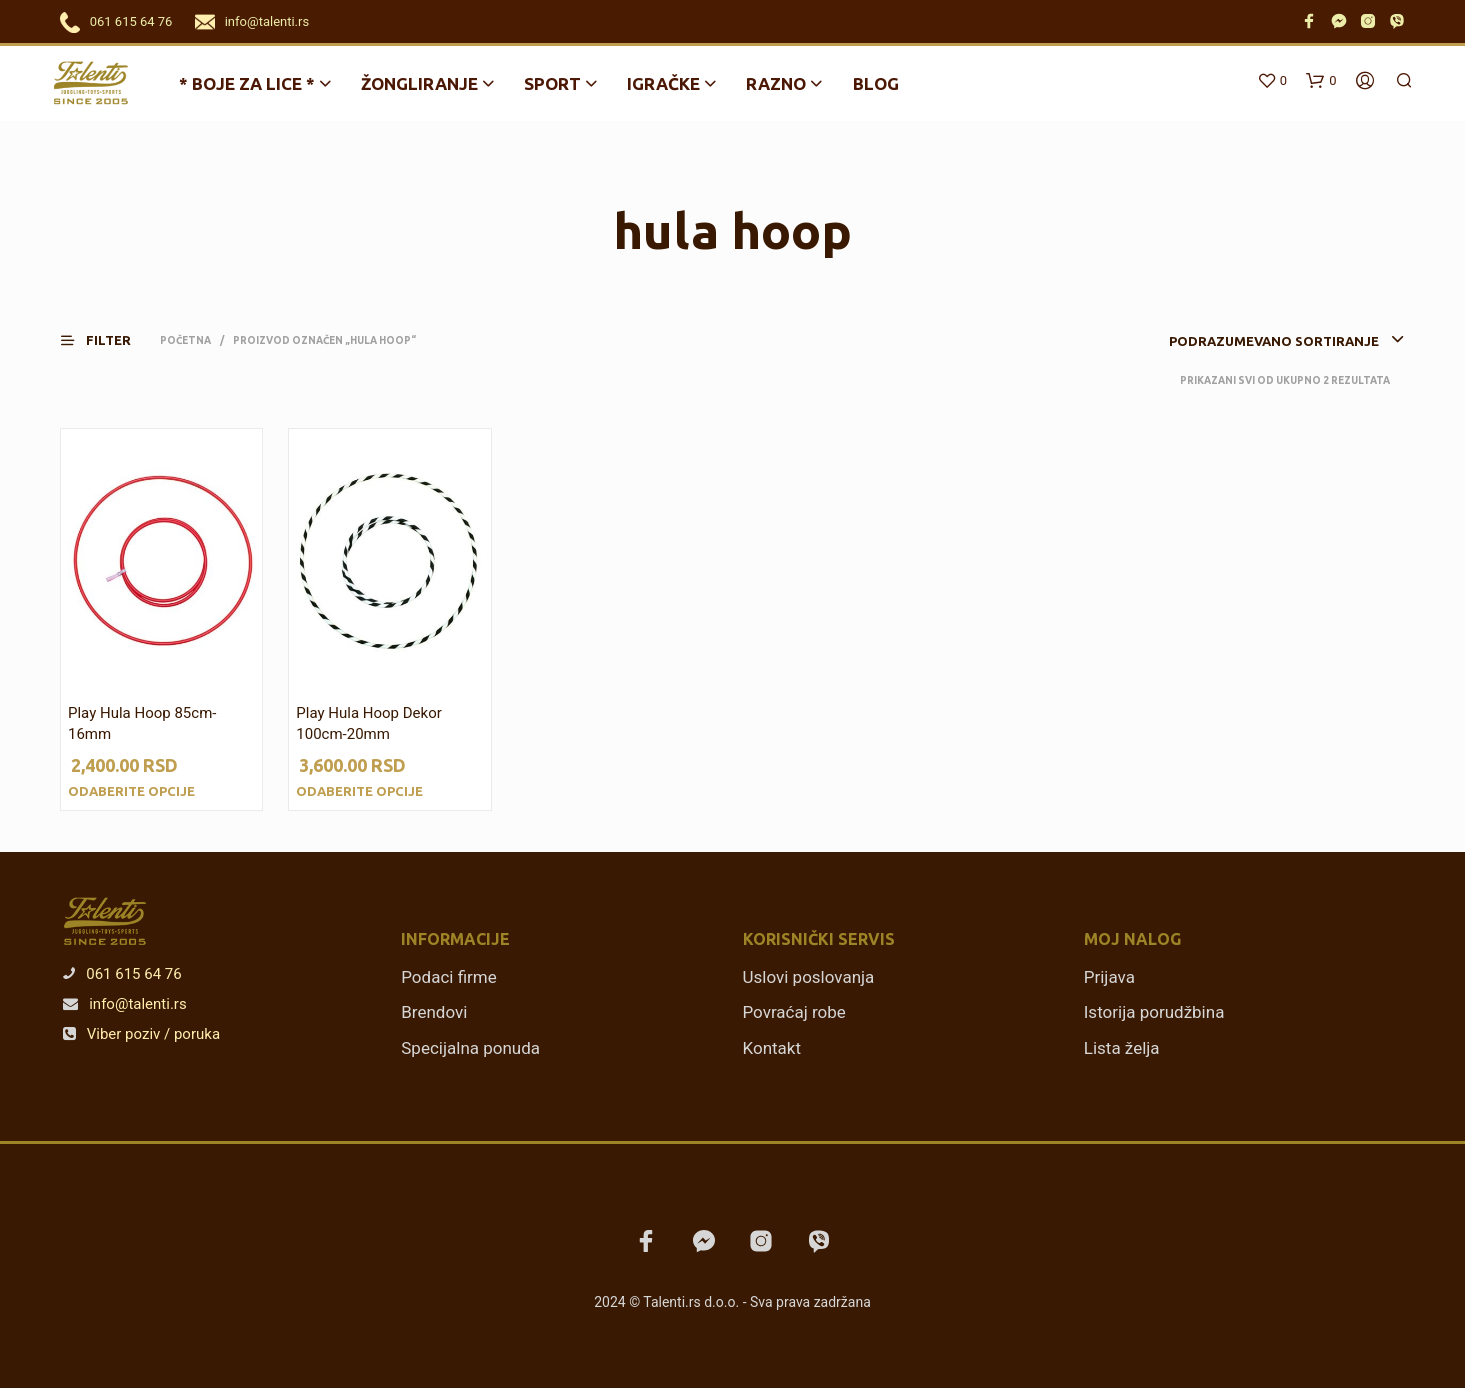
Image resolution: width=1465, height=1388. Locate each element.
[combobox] (1256, 341)
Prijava (1109, 977)
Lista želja (1122, 1048)
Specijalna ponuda (470, 1048)
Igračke (663, 83)
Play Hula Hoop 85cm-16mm (142, 723)
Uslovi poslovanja (809, 977)
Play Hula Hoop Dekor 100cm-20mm (368, 723)
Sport (552, 83)
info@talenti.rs (267, 21)
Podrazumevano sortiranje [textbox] (1274, 341)
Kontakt (772, 1048)
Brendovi (434, 1012)
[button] (108, 340)
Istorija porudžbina (1154, 1012)
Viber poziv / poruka (141, 1034)
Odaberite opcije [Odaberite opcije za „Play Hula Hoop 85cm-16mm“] (131, 791)
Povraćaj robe (794, 1012)
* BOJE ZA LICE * (247, 83)
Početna (185, 340)
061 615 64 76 (131, 21)
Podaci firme (449, 977)
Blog (876, 83)
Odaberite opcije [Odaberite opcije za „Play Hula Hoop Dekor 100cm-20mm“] (359, 791)
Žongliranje (419, 83)
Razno (776, 83)
